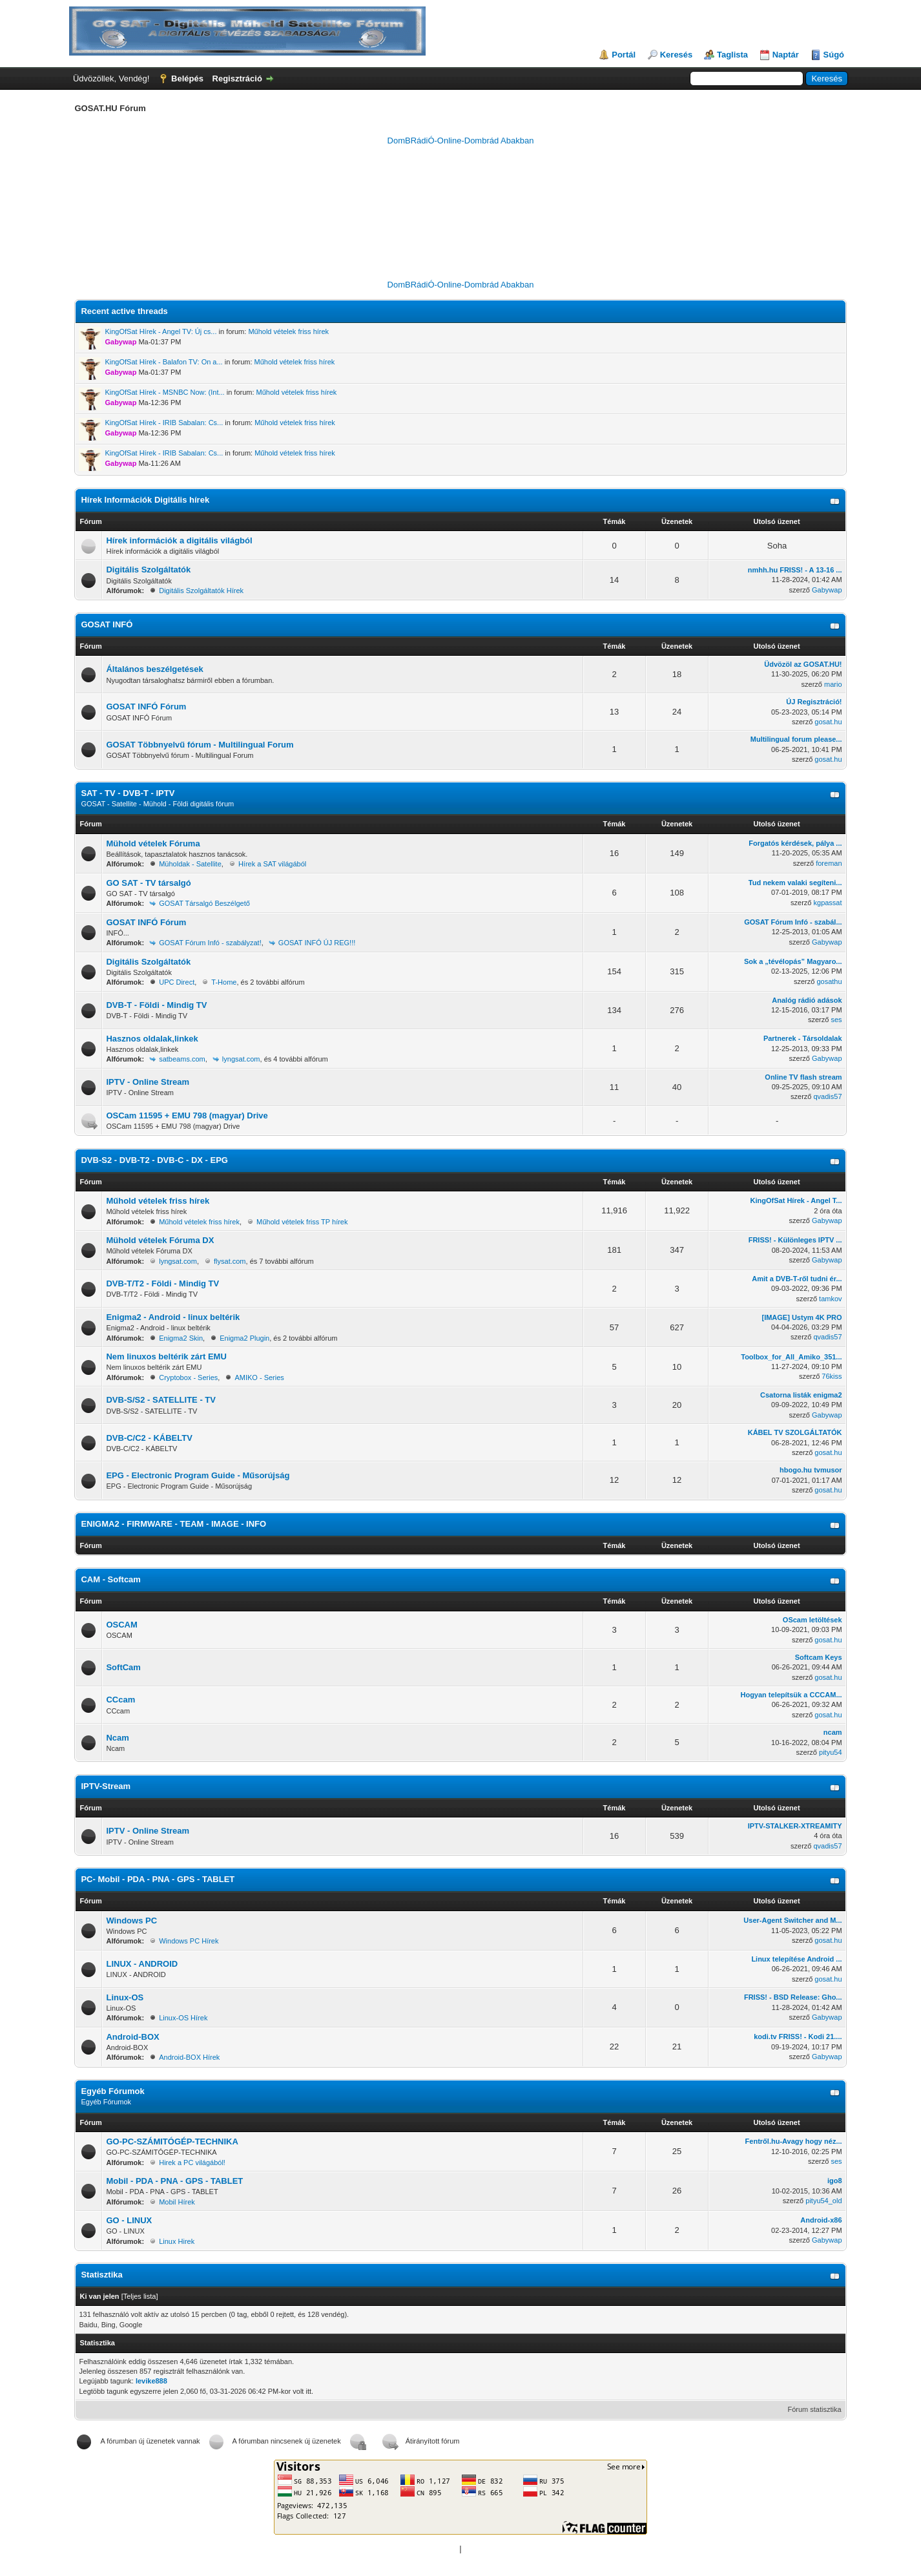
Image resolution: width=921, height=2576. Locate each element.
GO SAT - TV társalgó (148, 883)
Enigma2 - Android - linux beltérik (173, 1317)
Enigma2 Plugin (244, 1338)
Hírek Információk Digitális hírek (145, 500)
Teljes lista (139, 2296)
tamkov (830, 1299)
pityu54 (830, 1752)
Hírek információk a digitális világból (179, 540)
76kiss (832, 1376)
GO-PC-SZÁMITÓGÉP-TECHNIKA (172, 2141)
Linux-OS (124, 1997)
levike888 (151, 2381)
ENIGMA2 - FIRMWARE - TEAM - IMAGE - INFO (173, 1524)
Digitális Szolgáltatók (148, 569)
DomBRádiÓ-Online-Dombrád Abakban (461, 140)
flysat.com (230, 1261)
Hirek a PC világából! (192, 2162)
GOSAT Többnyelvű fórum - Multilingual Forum (199, 744)
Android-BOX (132, 2037)
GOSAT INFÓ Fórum (146, 706)
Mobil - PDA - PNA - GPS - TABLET (174, 2181)
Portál (624, 54)
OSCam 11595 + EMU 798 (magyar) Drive (186, 1115)
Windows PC (131, 1920)
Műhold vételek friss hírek (288, 331)
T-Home (223, 982)
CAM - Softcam (110, 1579)
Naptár (785, 54)
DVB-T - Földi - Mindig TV (156, 1005)
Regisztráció (237, 78)
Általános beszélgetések (154, 669)
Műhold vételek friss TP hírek (301, 1222)
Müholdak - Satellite (190, 864)
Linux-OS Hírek (183, 2018)
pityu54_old (823, 2200)
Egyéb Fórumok (112, 2091)
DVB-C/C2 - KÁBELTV (149, 1438)
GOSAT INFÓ (106, 624)
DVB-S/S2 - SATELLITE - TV (161, 1400)
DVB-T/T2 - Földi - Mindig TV (162, 1283)
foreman (829, 863)
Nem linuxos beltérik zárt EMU (166, 1356)
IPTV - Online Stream (147, 1082)
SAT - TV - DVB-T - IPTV (127, 793)
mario (833, 684)
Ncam (117, 1738)
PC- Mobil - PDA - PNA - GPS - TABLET (157, 1879)
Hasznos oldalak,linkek (152, 1038)
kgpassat (828, 902)
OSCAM (121, 1624)
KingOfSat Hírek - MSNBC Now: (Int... (164, 392)
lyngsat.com (241, 1059)
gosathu (829, 981)
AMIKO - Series (259, 1377)
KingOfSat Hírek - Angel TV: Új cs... (160, 331)
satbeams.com (182, 1059)
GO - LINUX (129, 2220)
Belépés (187, 78)
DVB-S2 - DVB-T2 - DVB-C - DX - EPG (154, 1160)
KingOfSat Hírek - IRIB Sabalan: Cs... (164, 422)
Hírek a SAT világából (272, 864)
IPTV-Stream (105, 1786)
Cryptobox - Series (188, 1377)
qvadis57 (828, 1096)
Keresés (676, 54)
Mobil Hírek (177, 2202)
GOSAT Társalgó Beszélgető (204, 903)
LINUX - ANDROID (142, 1964)
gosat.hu (828, 722)
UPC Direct (176, 982)
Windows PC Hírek (188, 1941)
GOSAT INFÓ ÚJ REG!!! (316, 943)
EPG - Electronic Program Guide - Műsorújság (197, 1475)
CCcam (120, 1699)
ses (836, 1019)
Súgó (834, 54)
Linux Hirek (176, 2241)
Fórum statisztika (814, 2409)
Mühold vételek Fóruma (153, 843)
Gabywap (827, 590)
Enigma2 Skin (181, 1338)
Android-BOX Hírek (189, 2057)
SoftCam (123, 1667)
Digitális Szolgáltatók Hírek (201, 590)
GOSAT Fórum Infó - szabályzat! (210, 943)
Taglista (732, 54)
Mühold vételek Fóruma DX (160, 1240)
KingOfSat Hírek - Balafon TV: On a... (163, 362)
